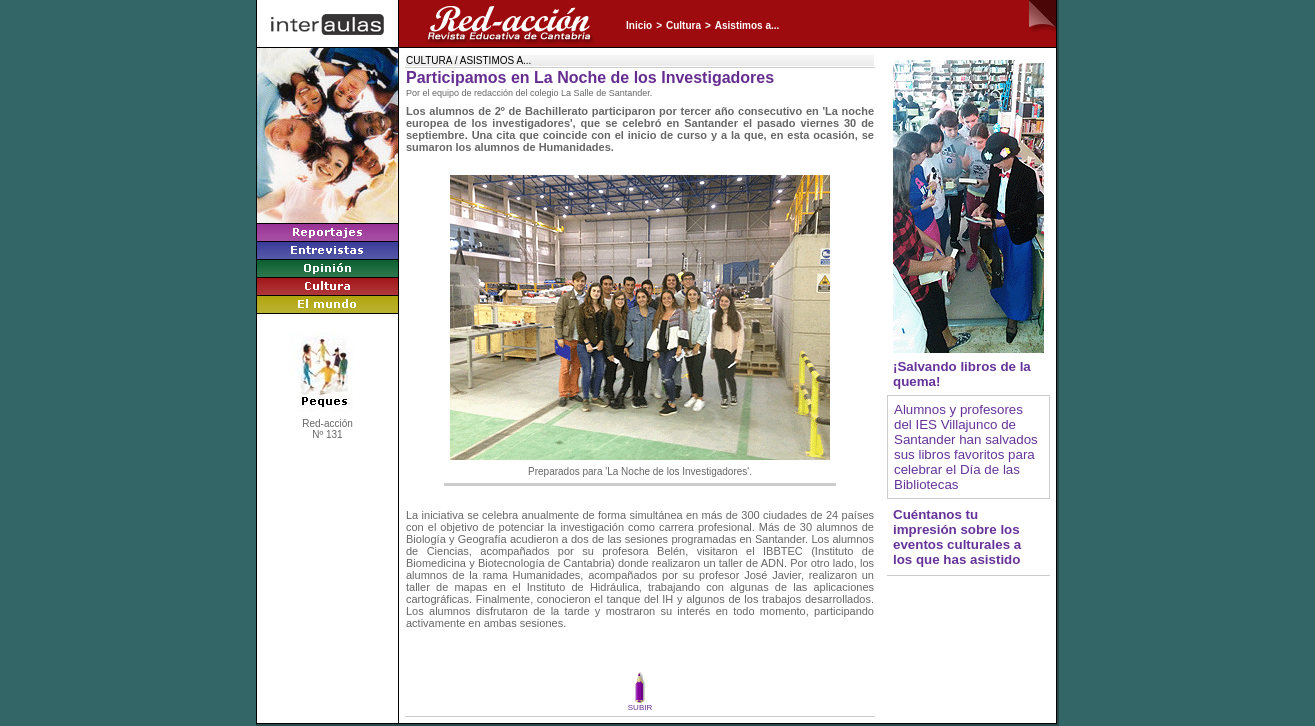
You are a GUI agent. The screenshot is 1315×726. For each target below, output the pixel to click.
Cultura (683, 25)
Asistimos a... (747, 25)
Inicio (639, 25)
